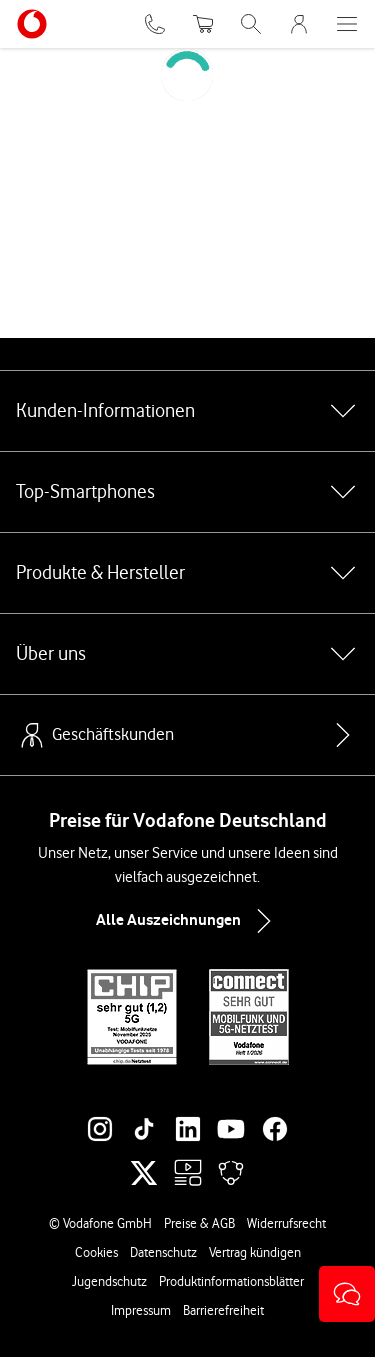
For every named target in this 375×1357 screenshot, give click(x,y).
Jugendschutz (109, 1281)
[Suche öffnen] (251, 24)
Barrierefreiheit (223, 1310)
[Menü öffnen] (347, 24)
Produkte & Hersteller (187, 573)
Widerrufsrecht (286, 1223)
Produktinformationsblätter (231, 1281)
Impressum (141, 1310)
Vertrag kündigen (255, 1252)
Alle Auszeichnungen (188, 921)
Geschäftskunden (95, 735)
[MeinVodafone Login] (299, 24)
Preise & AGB (199, 1223)
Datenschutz (163, 1252)
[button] (347, 1294)
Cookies (96, 1252)
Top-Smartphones (187, 492)
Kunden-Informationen (187, 411)
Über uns (187, 654)
